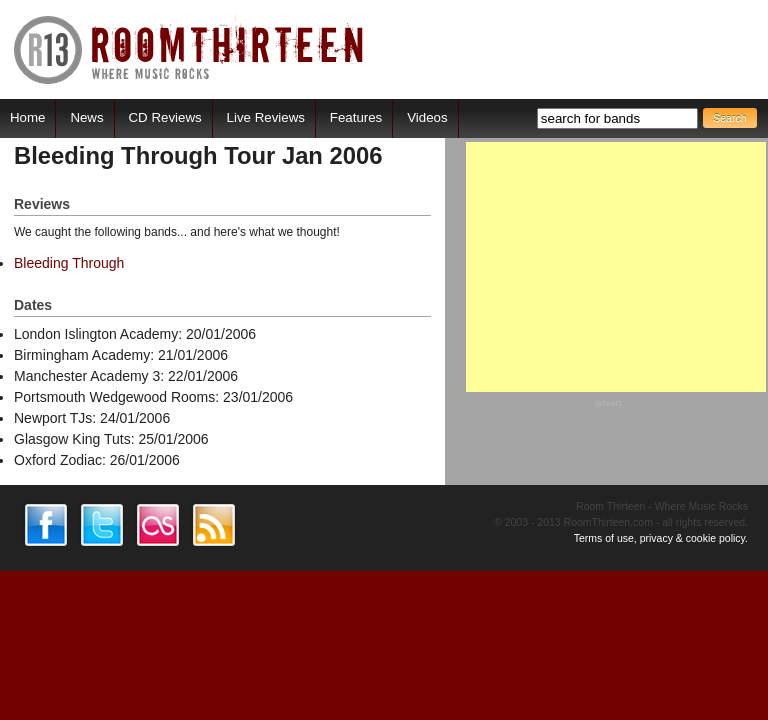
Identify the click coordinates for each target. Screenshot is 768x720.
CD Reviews (165, 117)
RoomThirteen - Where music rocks (189, 49)
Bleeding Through (69, 263)
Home (27, 117)
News (86, 117)
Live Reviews (266, 117)
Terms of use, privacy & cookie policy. (661, 538)
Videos (427, 117)
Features (356, 117)
